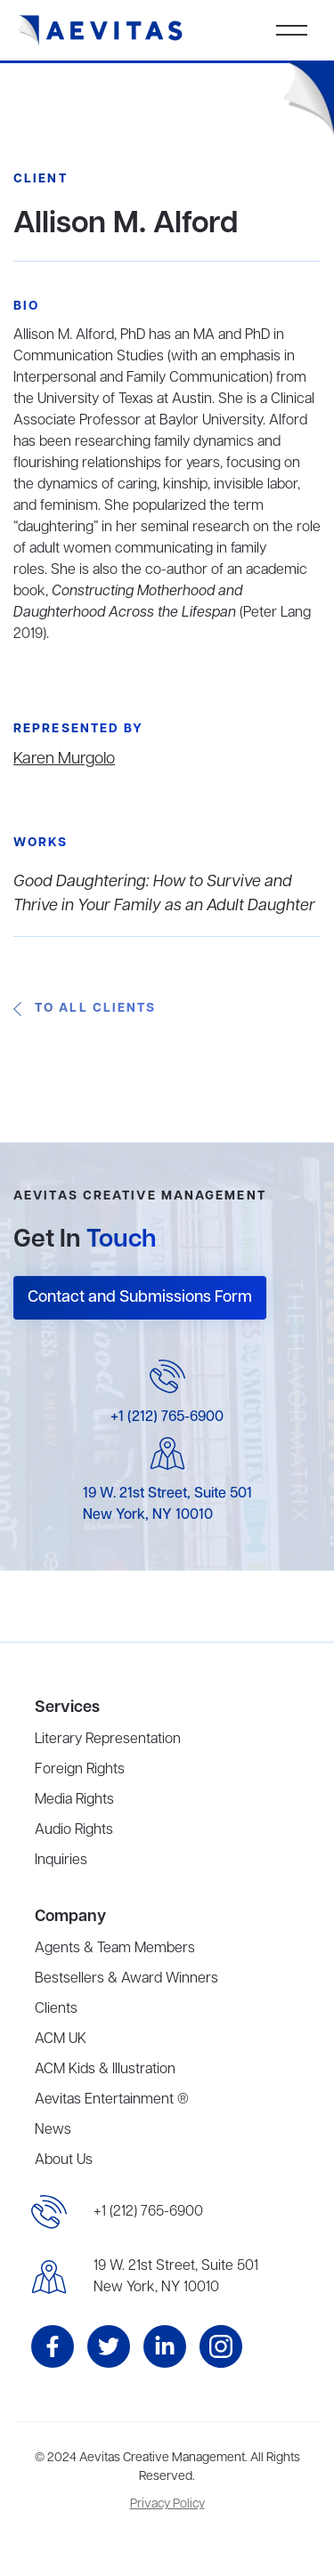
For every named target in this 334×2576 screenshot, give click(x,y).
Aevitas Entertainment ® (112, 2100)
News (53, 2130)
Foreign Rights (80, 1770)
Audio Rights (74, 1830)
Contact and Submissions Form (140, 1297)
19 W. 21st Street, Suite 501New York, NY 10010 (176, 2277)
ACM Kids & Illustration (105, 2069)
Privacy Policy (167, 2504)
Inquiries (61, 1860)
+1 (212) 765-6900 (167, 1417)
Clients (56, 2009)
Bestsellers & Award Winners (126, 1979)
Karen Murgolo (64, 759)
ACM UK (60, 2039)
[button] (291, 30)
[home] (100, 30)
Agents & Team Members (115, 1948)
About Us (64, 2160)
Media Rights (74, 1800)
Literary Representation (108, 1739)
